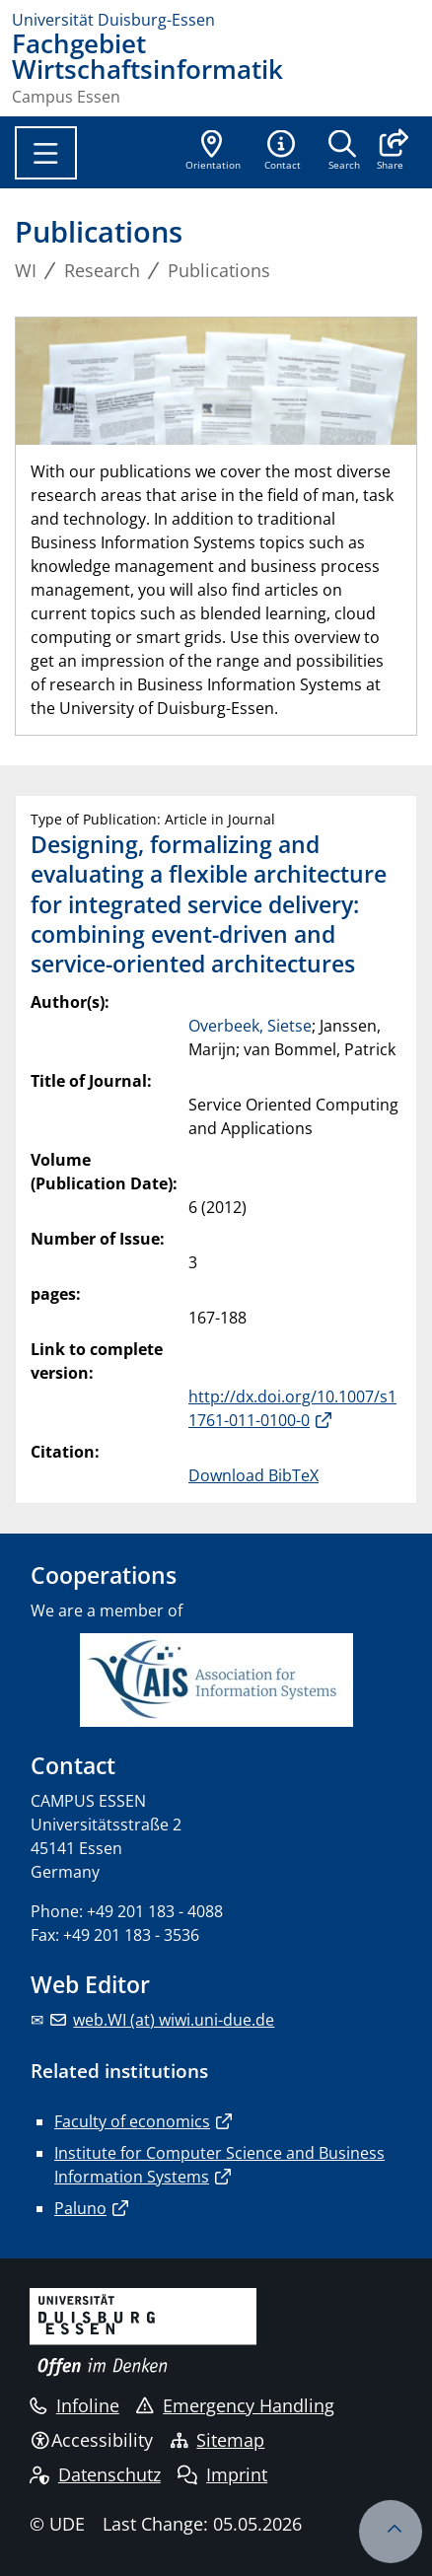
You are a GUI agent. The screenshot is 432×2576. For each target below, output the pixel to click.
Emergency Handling (235, 2405)
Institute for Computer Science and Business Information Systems (219, 2164)
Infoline (74, 2405)
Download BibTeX (253, 1475)
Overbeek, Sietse (250, 1026)
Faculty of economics (132, 2121)
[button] (390, 152)
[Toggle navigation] (46, 152)
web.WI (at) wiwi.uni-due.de (173, 2020)
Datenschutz (95, 2474)
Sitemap (218, 2440)
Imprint (222, 2474)
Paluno (80, 2208)
